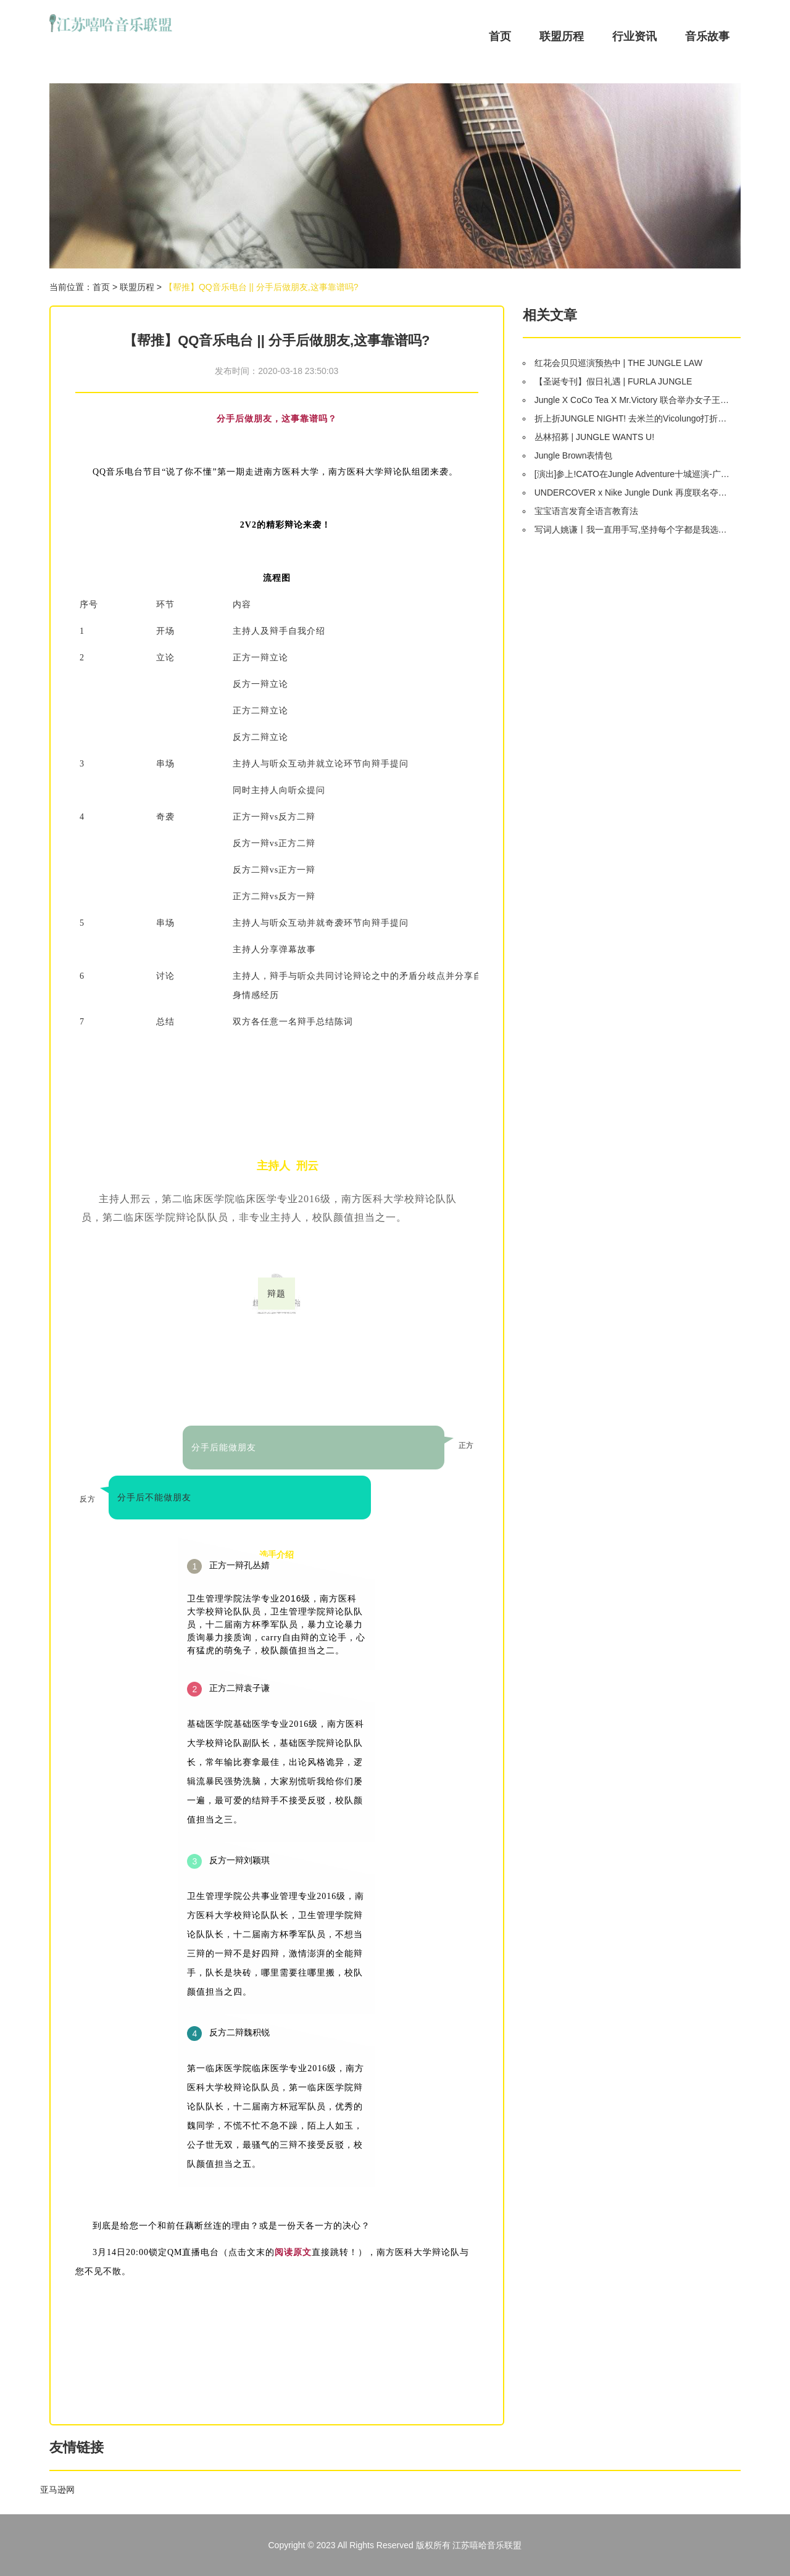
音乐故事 (707, 36)
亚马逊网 (57, 2490)
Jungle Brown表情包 (573, 455)
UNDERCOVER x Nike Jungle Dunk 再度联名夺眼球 (632, 492)
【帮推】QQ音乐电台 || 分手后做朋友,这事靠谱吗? (261, 287)
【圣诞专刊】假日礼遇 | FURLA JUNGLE (613, 381)
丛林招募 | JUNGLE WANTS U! (594, 437)
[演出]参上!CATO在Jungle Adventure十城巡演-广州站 (632, 474)
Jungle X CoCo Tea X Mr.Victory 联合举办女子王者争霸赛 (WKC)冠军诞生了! (632, 400)
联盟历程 (561, 36)
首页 (500, 36)
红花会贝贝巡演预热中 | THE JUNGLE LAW (618, 363)
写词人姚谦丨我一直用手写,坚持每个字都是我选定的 (632, 529)
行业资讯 (634, 36)
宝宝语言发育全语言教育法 (586, 511)
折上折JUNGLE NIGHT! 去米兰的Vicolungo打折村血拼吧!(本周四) (632, 418)
